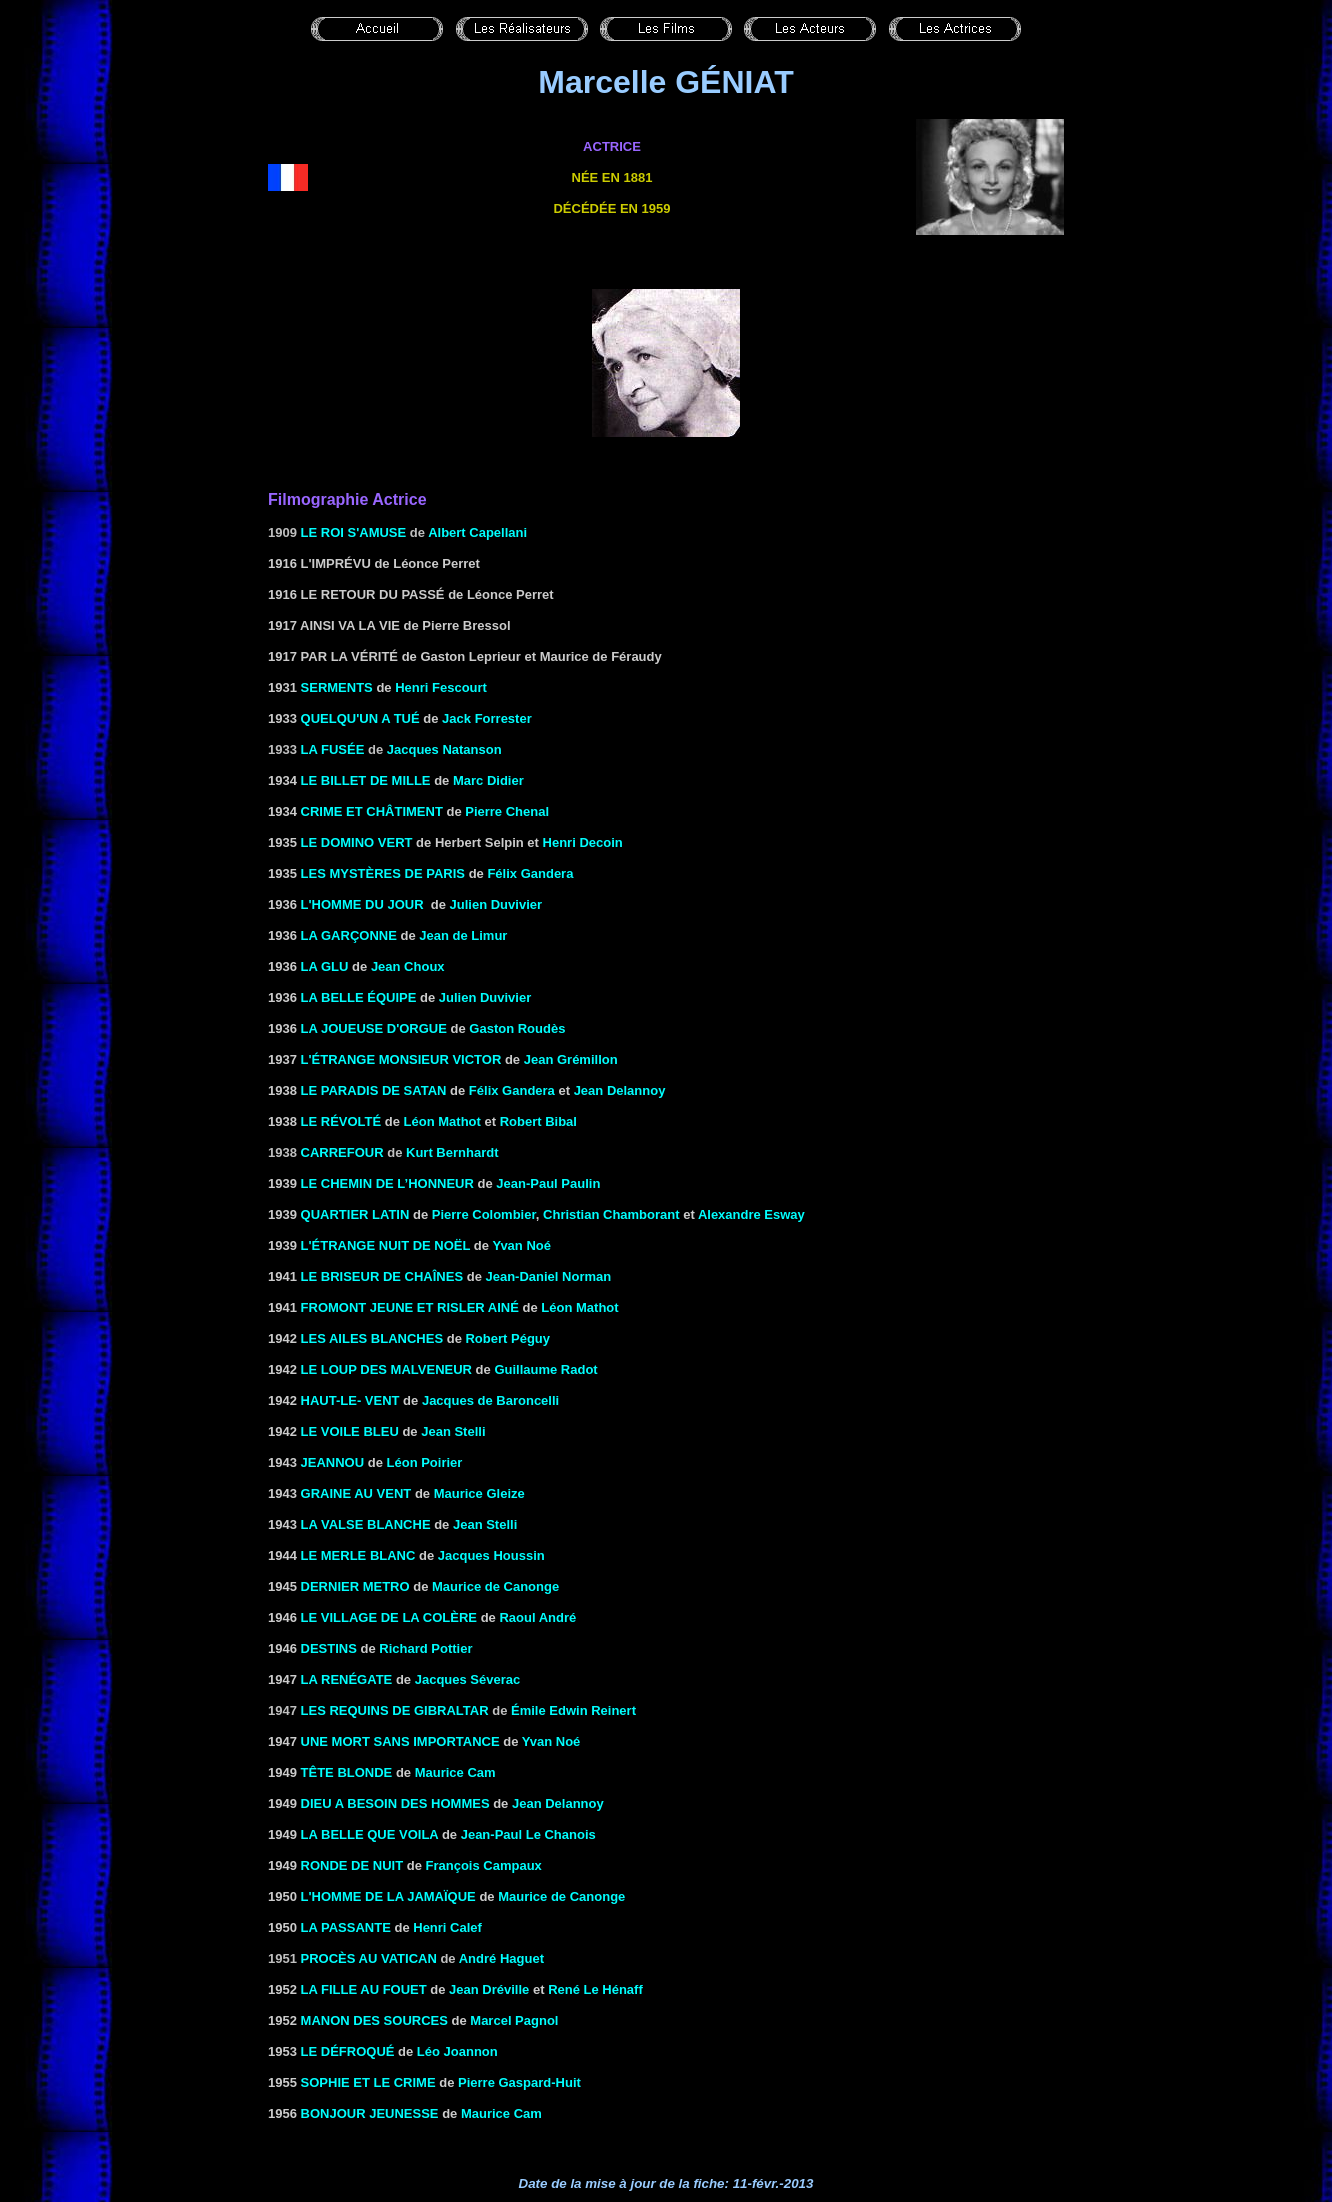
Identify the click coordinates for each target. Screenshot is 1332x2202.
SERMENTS (337, 687)
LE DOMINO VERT (357, 842)
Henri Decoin (583, 842)
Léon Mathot (442, 1121)
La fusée (333, 749)
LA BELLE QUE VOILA (370, 1834)
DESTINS (329, 1648)
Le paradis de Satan (374, 1090)
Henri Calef (447, 1927)
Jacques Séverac (468, 1679)
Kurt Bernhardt (452, 1152)
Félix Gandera (530, 873)
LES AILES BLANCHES (372, 1338)
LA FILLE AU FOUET (364, 1989)
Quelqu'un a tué (360, 718)
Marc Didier (488, 780)
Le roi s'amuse (354, 532)
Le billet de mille (366, 780)
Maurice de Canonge (495, 1586)
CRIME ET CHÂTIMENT (372, 811)
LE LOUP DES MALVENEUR (386, 1369)
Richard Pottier (425, 1648)
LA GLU (325, 966)
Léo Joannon (457, 2051)
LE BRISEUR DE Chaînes (382, 1276)
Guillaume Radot (545, 1369)
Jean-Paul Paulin (548, 1183)
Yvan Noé (521, 1245)
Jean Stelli (453, 1431)
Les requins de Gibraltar (395, 1710)
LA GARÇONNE (349, 935)
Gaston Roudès (517, 1028)
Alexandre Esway (751, 1214)
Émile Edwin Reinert (573, 1710)
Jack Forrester (487, 718)
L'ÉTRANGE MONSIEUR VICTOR (401, 1059)
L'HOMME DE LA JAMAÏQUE (388, 1896)
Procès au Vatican (369, 1958)
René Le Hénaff (595, 1989)
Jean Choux (408, 966)
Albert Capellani (477, 532)
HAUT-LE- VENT (350, 1400)
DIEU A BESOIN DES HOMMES (395, 1803)
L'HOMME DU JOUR (362, 904)
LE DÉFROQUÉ (348, 2051)
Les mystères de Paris (383, 873)
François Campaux (484, 1865)
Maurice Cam (455, 1772)
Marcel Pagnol (514, 2020)
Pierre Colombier (484, 1214)
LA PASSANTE (346, 1927)
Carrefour (342, 1152)
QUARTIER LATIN (355, 1214)
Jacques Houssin (491, 1555)
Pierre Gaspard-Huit (519, 2082)
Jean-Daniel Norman (548, 1276)
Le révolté (341, 1121)
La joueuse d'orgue (374, 1028)
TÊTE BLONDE (347, 1772)
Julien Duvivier (496, 904)
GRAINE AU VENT (356, 1493)
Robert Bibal (538, 1121)
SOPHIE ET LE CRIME (368, 2082)
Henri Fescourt (441, 687)
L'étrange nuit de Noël (386, 1245)
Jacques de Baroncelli (490, 1400)
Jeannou (333, 1462)
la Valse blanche (366, 1524)
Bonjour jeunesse (370, 2113)
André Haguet (501, 1958)
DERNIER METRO (355, 1586)
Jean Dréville (489, 1989)
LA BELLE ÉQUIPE (359, 997)
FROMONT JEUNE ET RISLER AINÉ (410, 1307)
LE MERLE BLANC (358, 1555)
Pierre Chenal (507, 811)
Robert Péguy (507, 1338)
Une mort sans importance (400, 1741)
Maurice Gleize (479, 1493)
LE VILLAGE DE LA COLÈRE (389, 1617)
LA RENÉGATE (347, 1679)
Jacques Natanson (444, 749)
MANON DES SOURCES (374, 2020)
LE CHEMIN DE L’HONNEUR (387, 1183)
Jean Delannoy (620, 1090)
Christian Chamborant (611, 1214)
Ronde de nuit (352, 1865)
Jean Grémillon (571, 1059)
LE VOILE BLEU (350, 1431)
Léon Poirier (425, 1462)
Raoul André (537, 1617)
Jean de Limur (463, 935)
